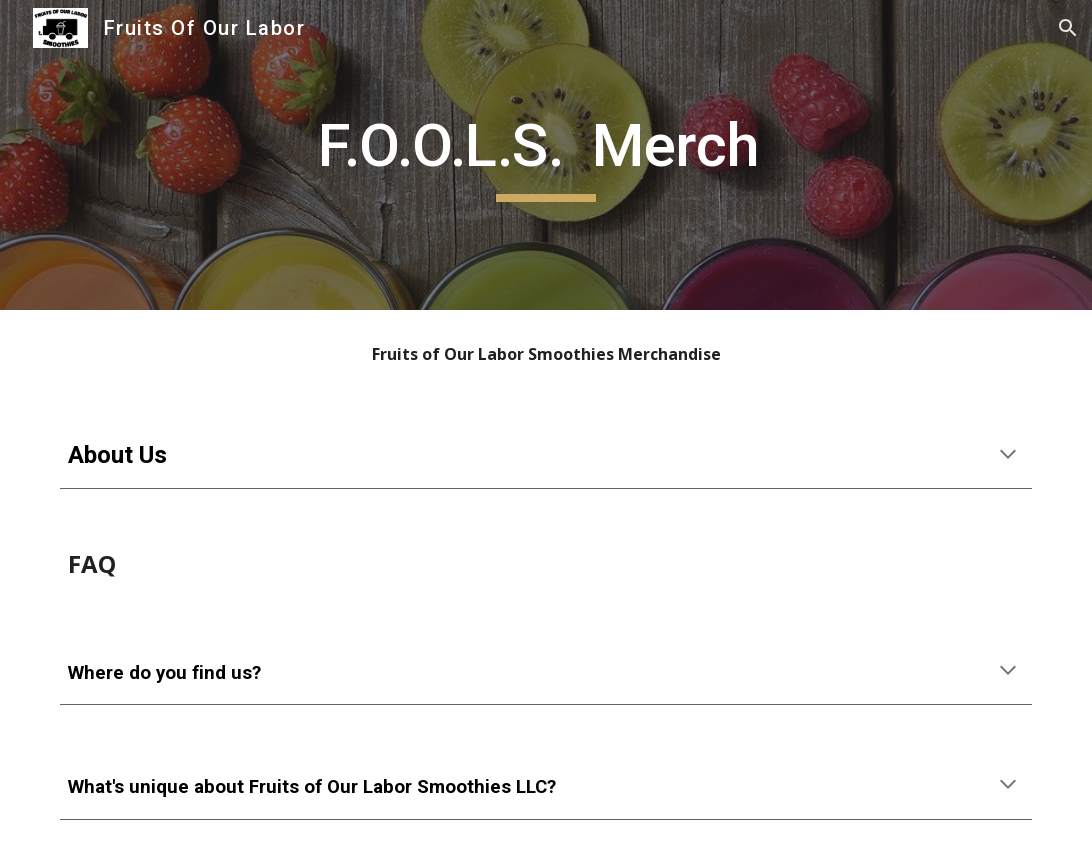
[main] (545, 155)
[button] (1068, 28)
